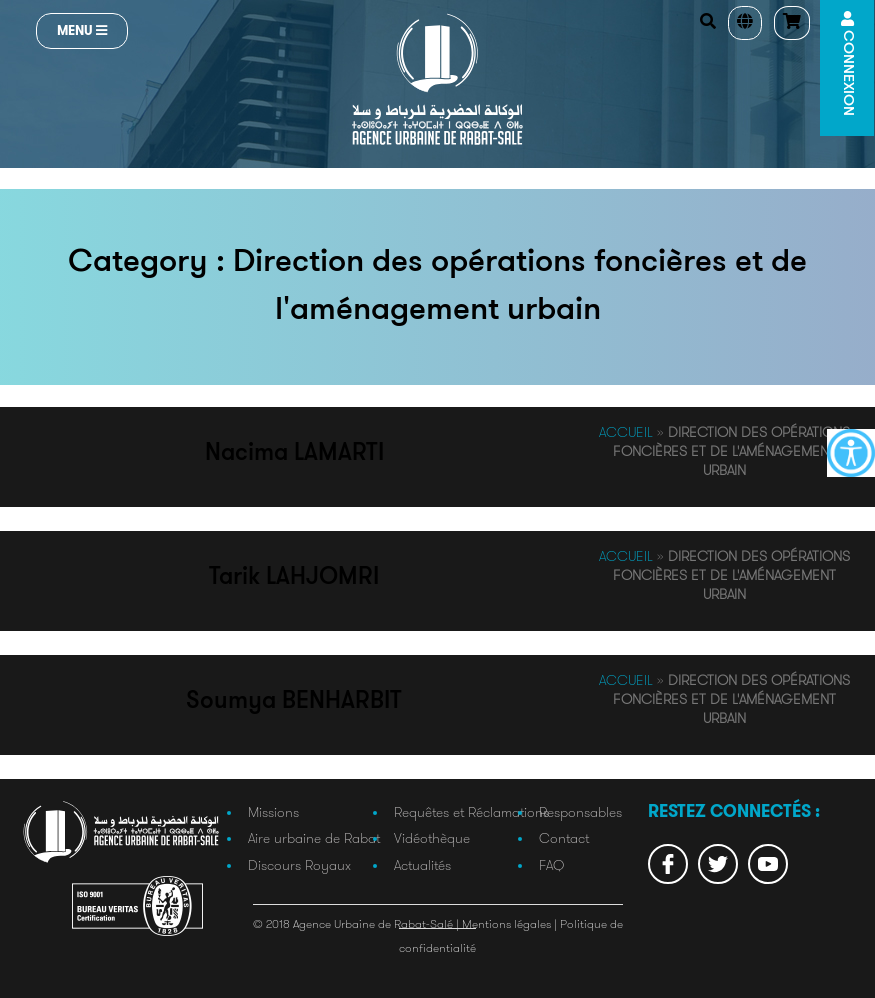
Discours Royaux (299, 865)
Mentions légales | (511, 923)
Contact (564, 838)
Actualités (422, 865)
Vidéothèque (432, 838)
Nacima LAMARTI (294, 454)
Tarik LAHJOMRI (294, 578)
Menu (82, 30)
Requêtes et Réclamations (471, 812)
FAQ (551, 865)
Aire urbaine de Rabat (314, 838)
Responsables (580, 812)
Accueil (626, 432)
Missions (273, 812)
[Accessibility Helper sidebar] (851, 453)
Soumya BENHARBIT (294, 702)
